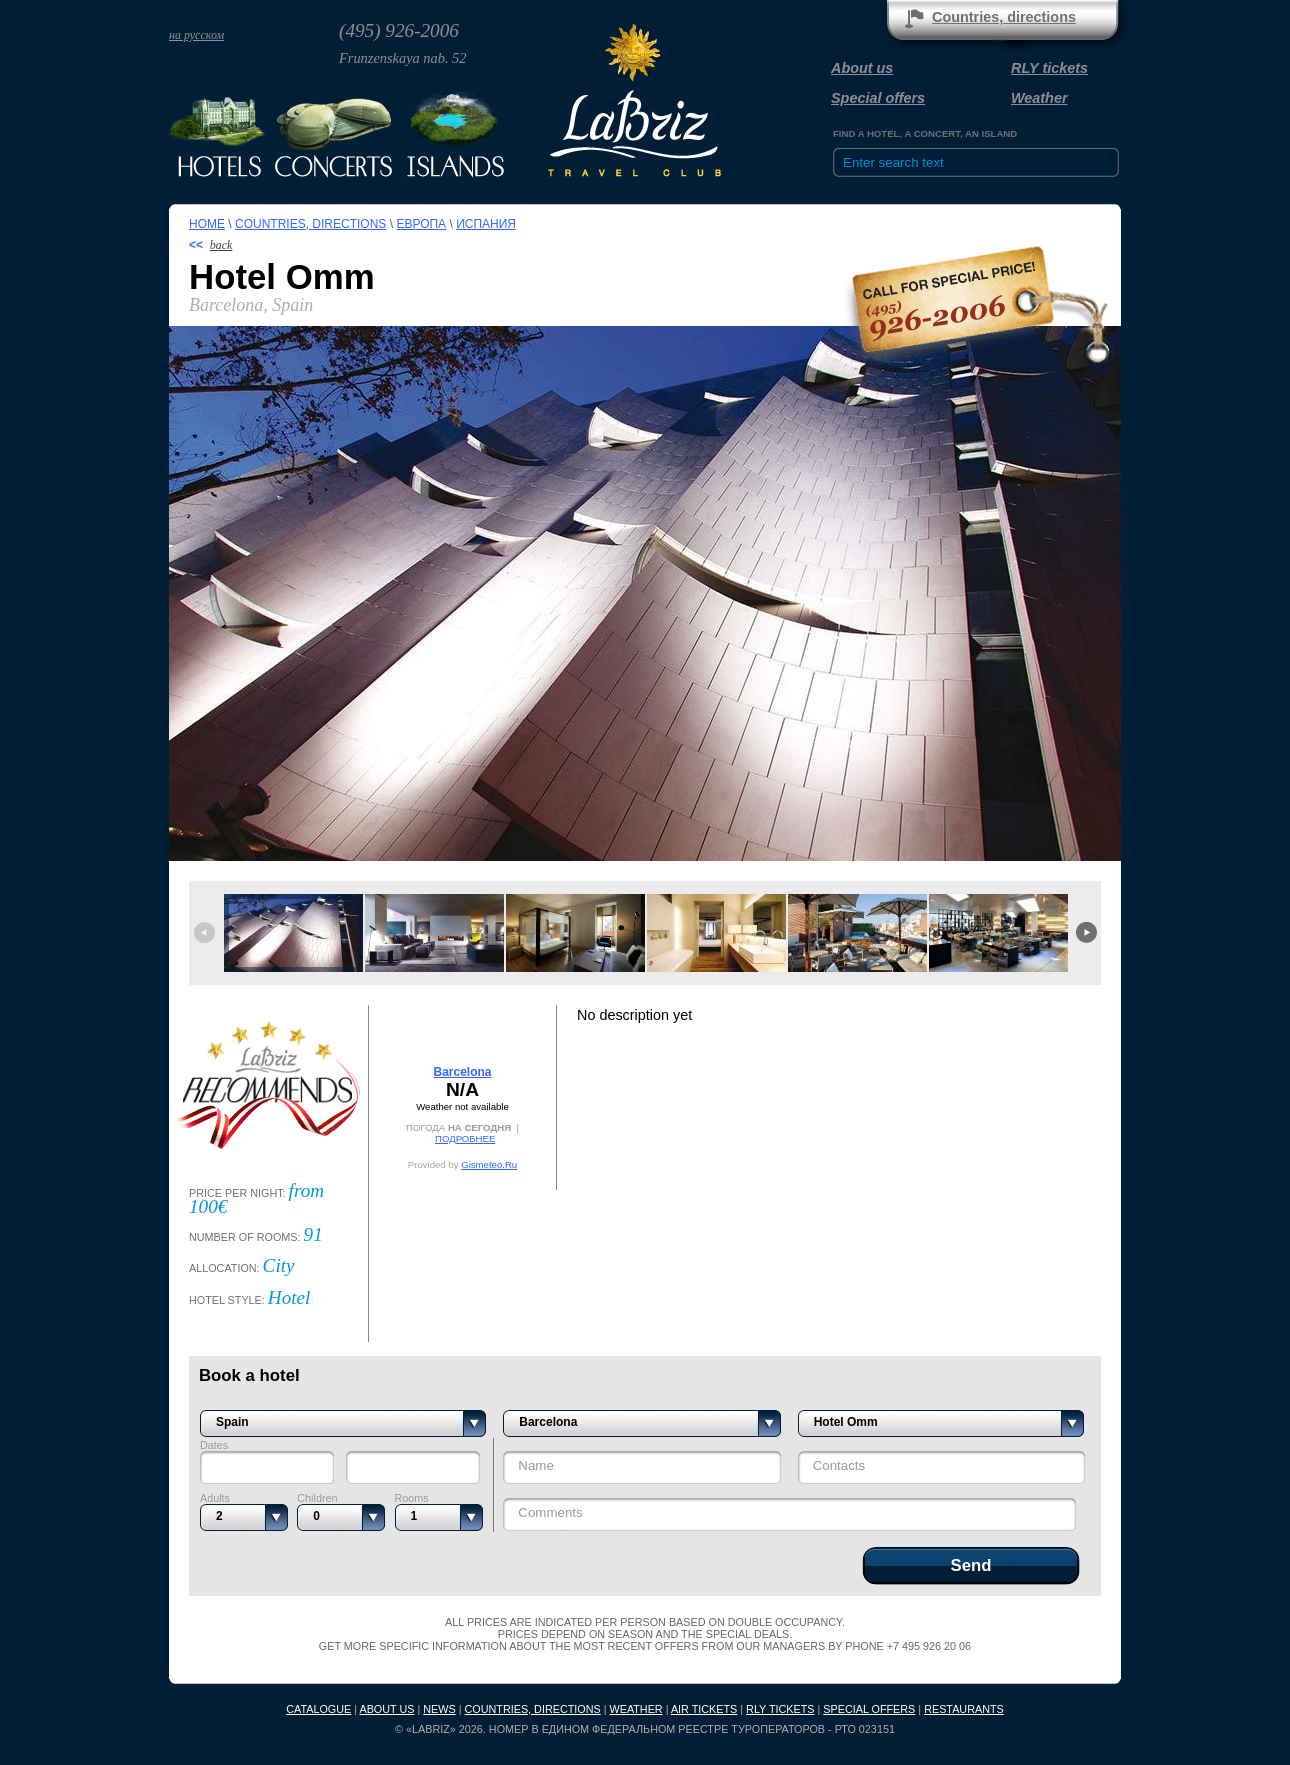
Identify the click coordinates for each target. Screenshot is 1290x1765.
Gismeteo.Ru (489, 1164)
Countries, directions (1004, 17)
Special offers (878, 98)
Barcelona (462, 1072)
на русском (196, 35)
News (439, 1709)
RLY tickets (1049, 68)
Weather (1039, 98)
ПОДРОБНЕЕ (465, 1138)
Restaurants (964, 1709)
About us (862, 68)
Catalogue (318, 1709)
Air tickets (704, 1709)
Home (207, 224)
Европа (421, 224)
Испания (486, 224)
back (221, 245)
